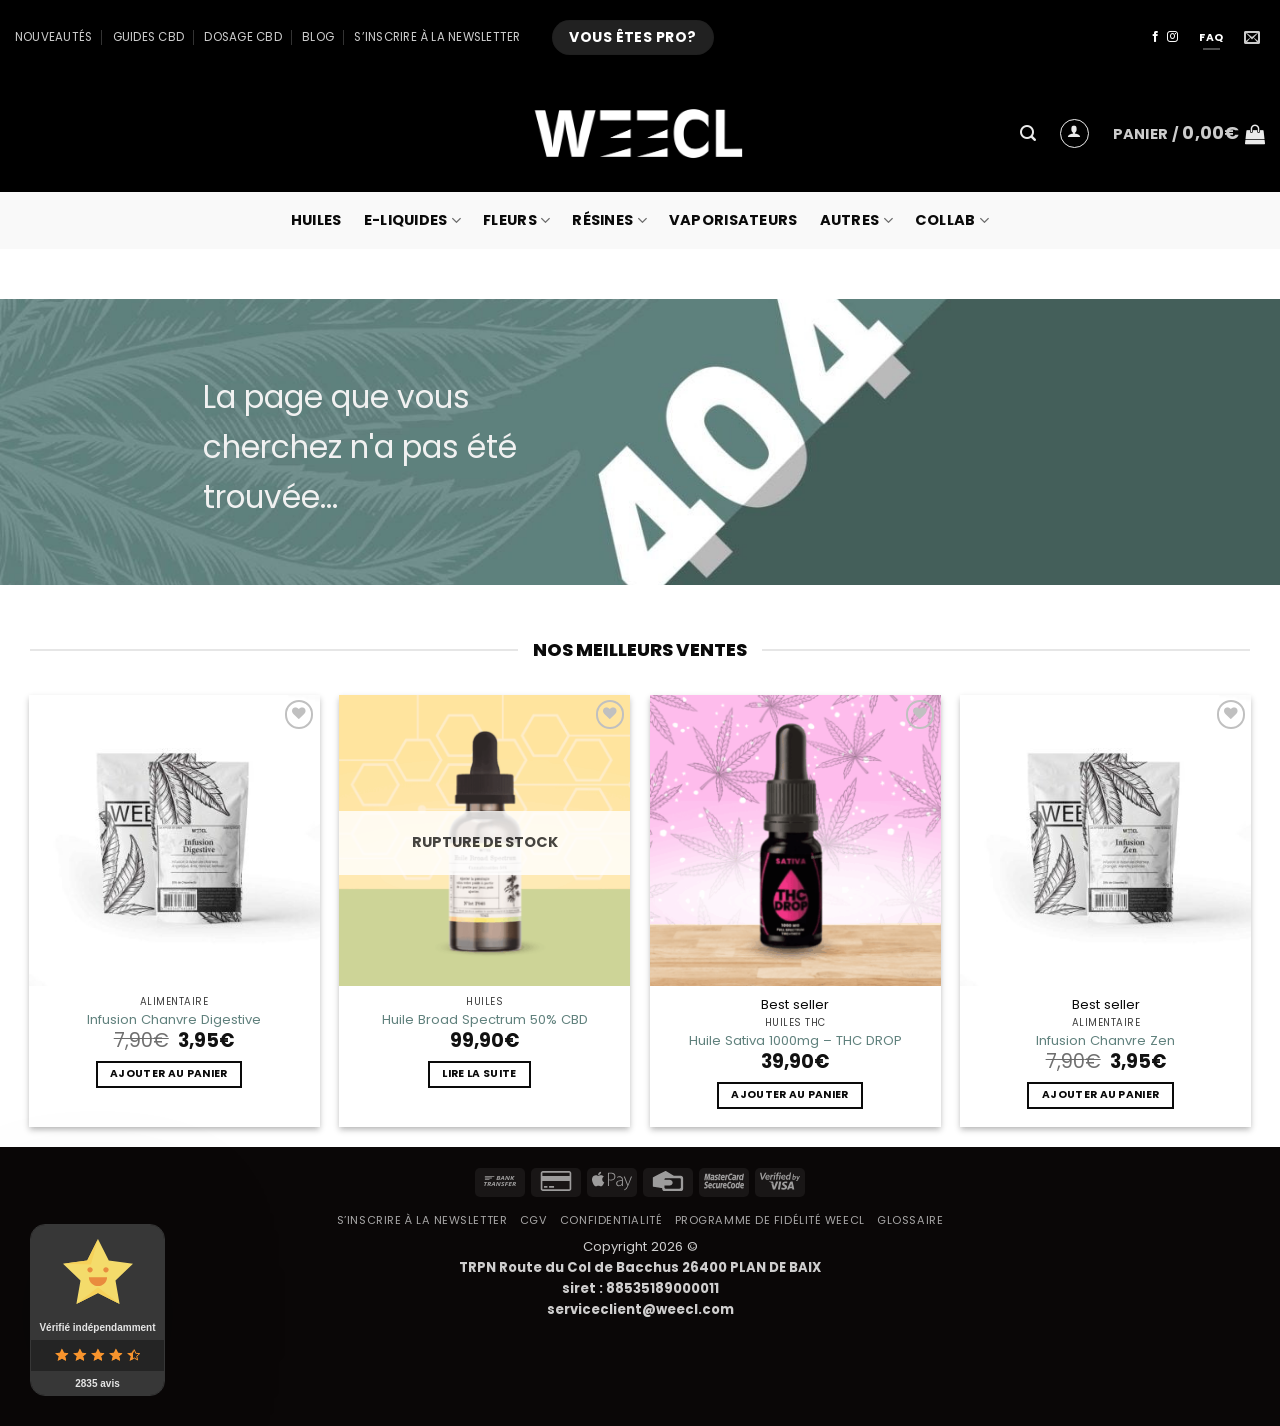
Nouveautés (53, 37)
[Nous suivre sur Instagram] (1172, 37)
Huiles (316, 220)
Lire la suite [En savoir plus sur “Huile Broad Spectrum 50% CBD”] (479, 1073)
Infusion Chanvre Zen (1105, 1040)
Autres (856, 220)
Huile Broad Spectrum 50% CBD (485, 1019)
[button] (1028, 133)
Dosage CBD (242, 37)
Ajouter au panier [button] (168, 1073)
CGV (534, 1220)
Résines (609, 220)
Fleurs (516, 220)
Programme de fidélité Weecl (770, 1220)
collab (952, 220)
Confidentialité (611, 1220)
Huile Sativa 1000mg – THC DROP (795, 1040)
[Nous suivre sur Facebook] (1155, 37)
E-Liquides (412, 220)
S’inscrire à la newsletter (437, 37)
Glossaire (910, 1220)
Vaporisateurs (733, 220)
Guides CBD (148, 37)
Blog (318, 37)
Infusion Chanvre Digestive (174, 1019)
